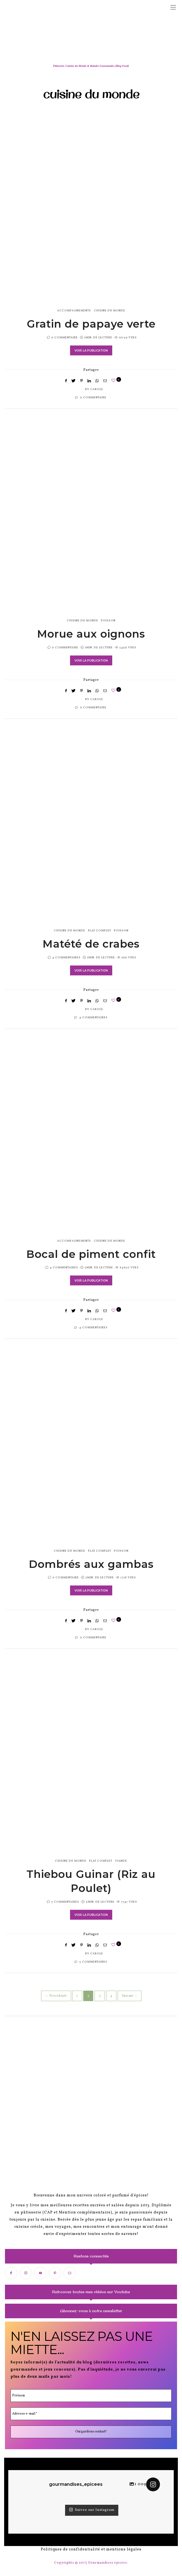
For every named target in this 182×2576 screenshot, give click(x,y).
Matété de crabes (91, 943)
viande (121, 1861)
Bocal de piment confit (91, 1254)
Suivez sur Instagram (91, 2510)
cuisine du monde (109, 310)
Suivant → (129, 1996)
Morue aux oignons (91, 633)
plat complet (99, 930)
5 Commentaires (65, 1902)
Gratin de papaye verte (91, 323)
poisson (108, 620)
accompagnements (74, 310)
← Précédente (56, 1996)
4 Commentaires (66, 957)
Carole (96, 389)
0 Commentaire (64, 337)
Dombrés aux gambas (91, 1564)
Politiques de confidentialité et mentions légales (91, 2549)
